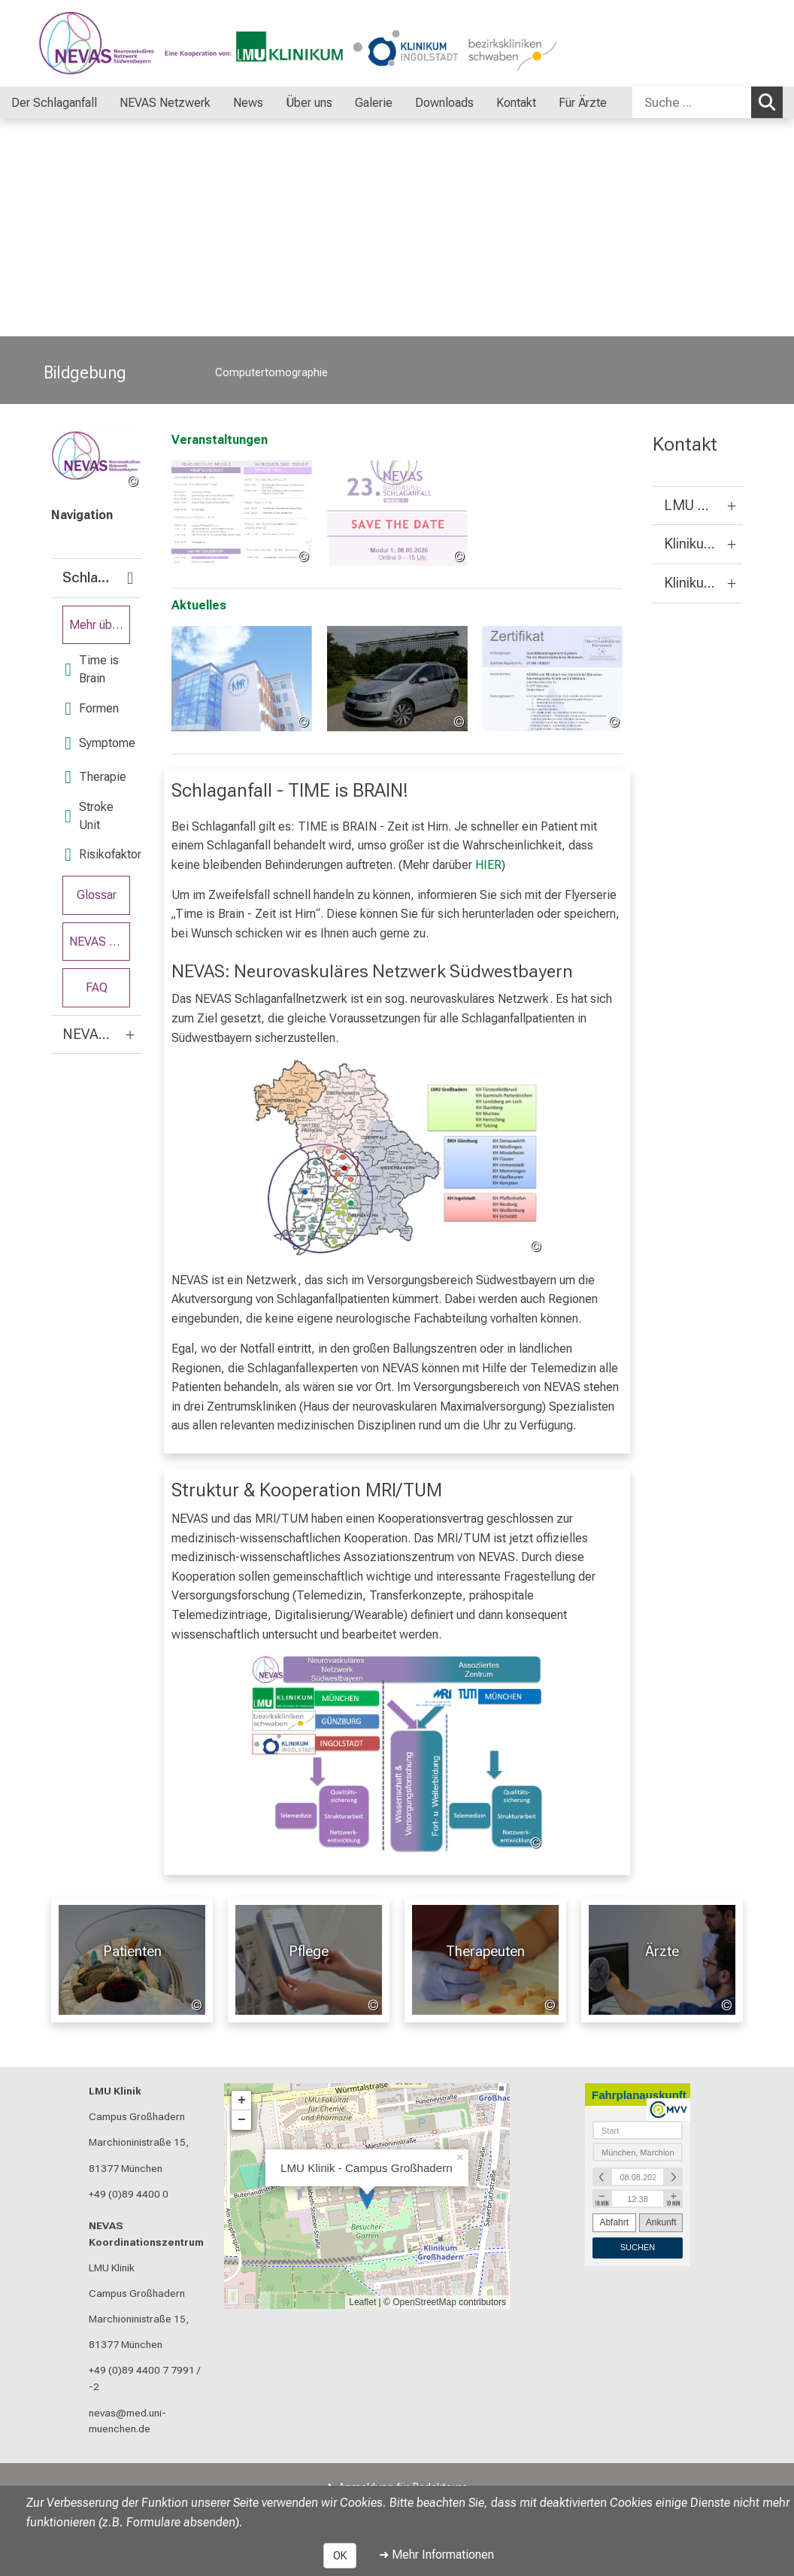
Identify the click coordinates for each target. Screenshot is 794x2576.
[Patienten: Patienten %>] (132, 1960)
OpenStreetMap (424, 2302)
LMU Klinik (115, 2091)
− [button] (242, 2120)
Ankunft (661, 2222)
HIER (488, 865)
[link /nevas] (96, 460)
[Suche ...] (691, 102)
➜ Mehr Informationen (436, 2554)
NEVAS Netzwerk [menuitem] (165, 103)
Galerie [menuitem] (373, 103)
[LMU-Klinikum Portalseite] (101, 43)
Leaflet (362, 2302)
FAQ (97, 988)
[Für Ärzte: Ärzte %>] (662, 1960)
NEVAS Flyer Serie (99, 941)
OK (340, 2556)
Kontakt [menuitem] (516, 103)
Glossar (97, 895)
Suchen (771, 101)
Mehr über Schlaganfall (99, 625)
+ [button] (242, 2100)
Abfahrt (614, 2222)
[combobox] (707, 102)
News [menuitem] (248, 103)
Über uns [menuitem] (309, 103)
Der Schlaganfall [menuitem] (54, 103)
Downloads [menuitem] (444, 103)
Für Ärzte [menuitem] (583, 103)
